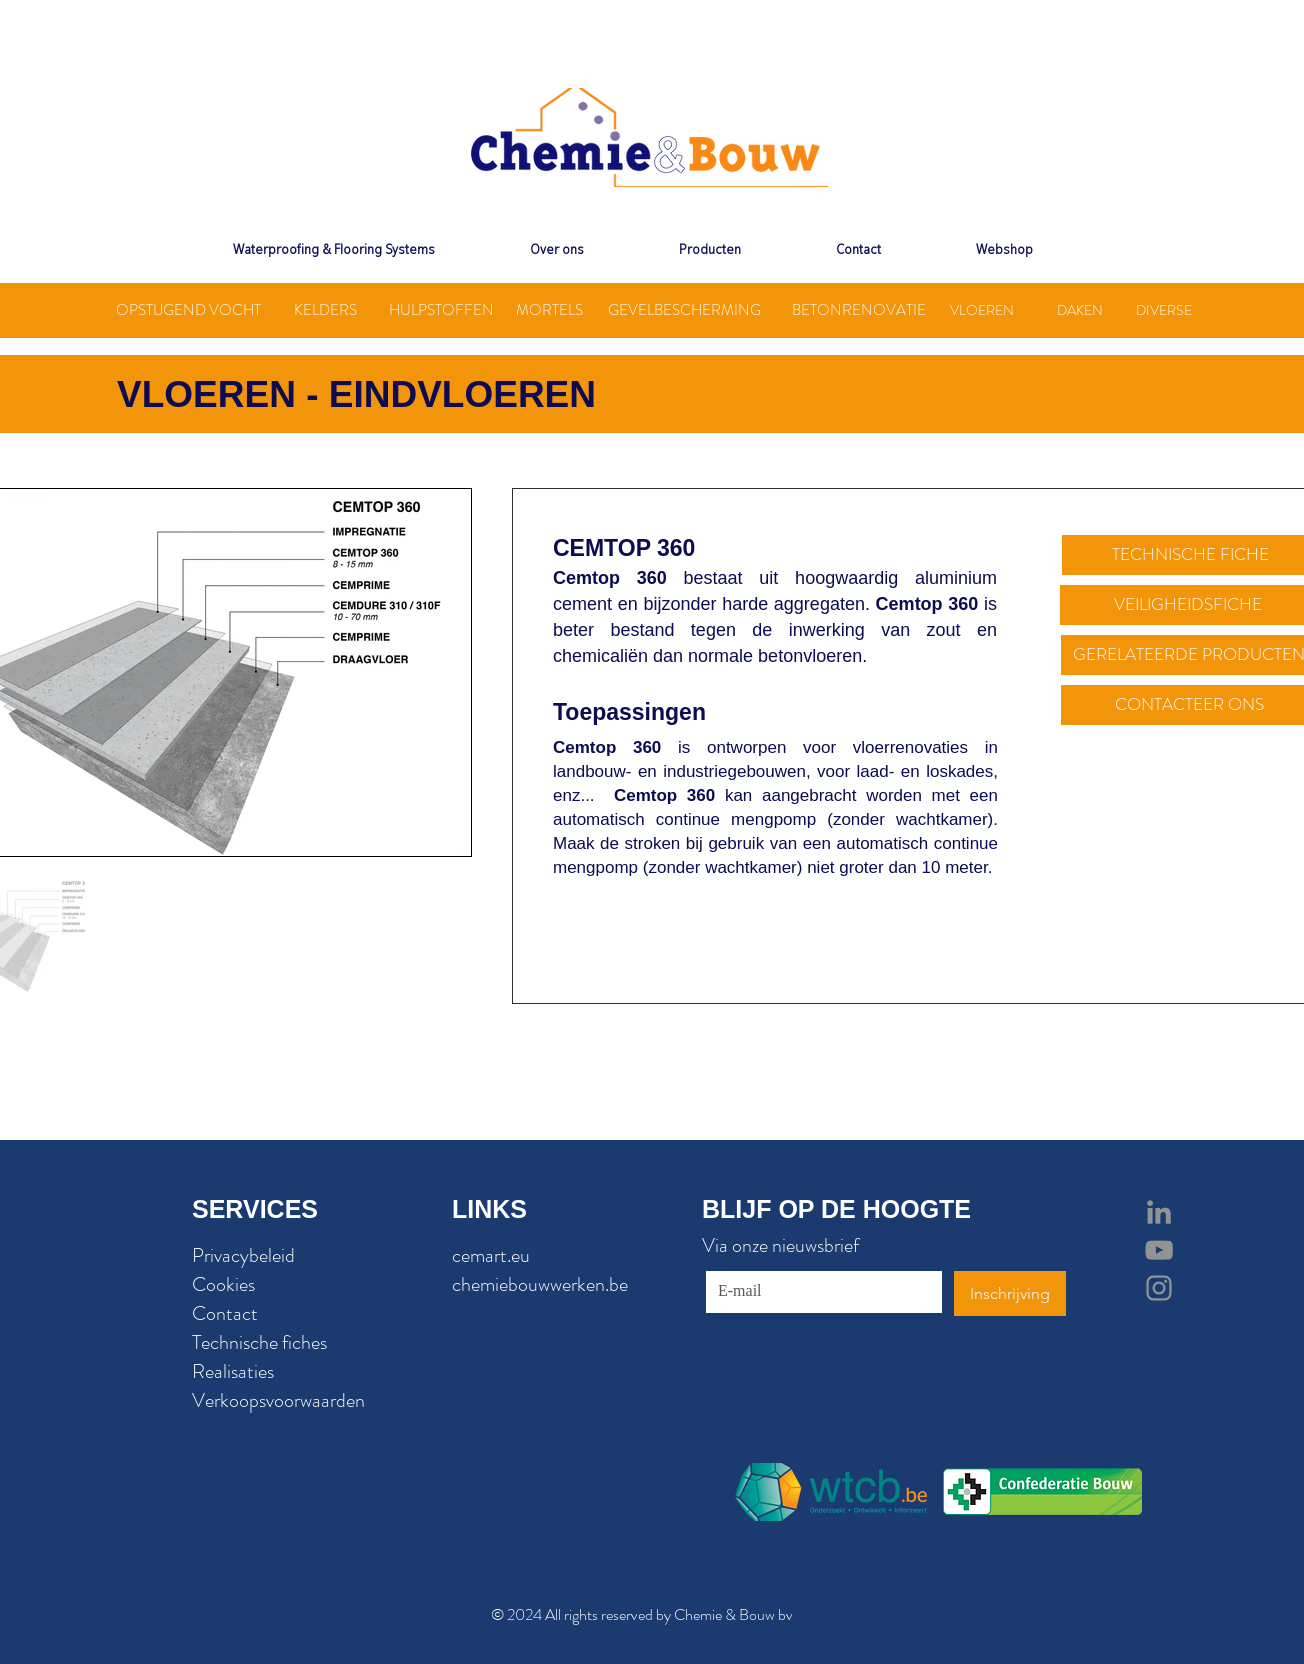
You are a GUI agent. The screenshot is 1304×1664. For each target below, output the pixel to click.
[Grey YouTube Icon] (1159, 1250)
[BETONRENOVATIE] (859, 310)
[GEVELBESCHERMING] (684, 310)
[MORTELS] (549, 310)
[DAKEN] (1079, 310)
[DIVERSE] (1163, 310)
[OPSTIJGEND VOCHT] (188, 310)
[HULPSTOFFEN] (441, 310)
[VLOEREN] (982, 310)
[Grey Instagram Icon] (1159, 1288)
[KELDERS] (325, 310)
